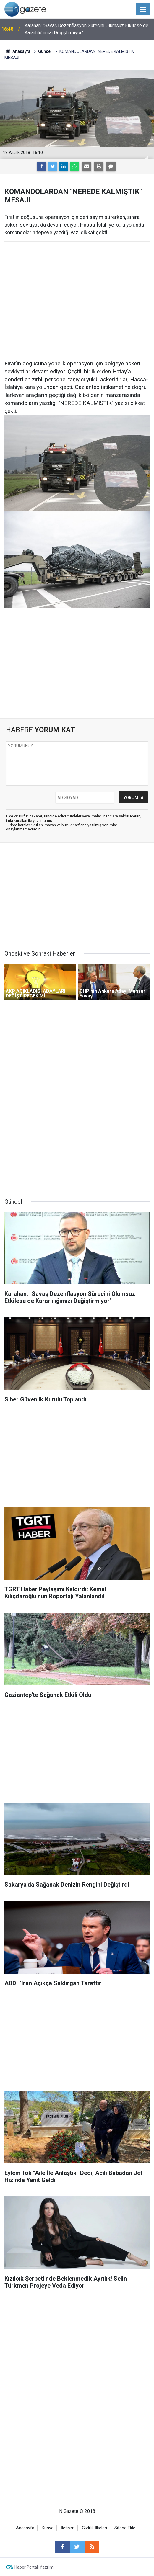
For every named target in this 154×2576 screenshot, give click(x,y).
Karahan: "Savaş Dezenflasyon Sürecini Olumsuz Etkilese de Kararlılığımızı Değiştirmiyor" (86, 29)
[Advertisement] (77, 292)
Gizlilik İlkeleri (94, 2528)
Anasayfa (25, 2528)
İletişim (67, 2528)
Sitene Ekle (124, 2528)
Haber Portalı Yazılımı (34, 2567)
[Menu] (143, 9)
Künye (48, 2528)
